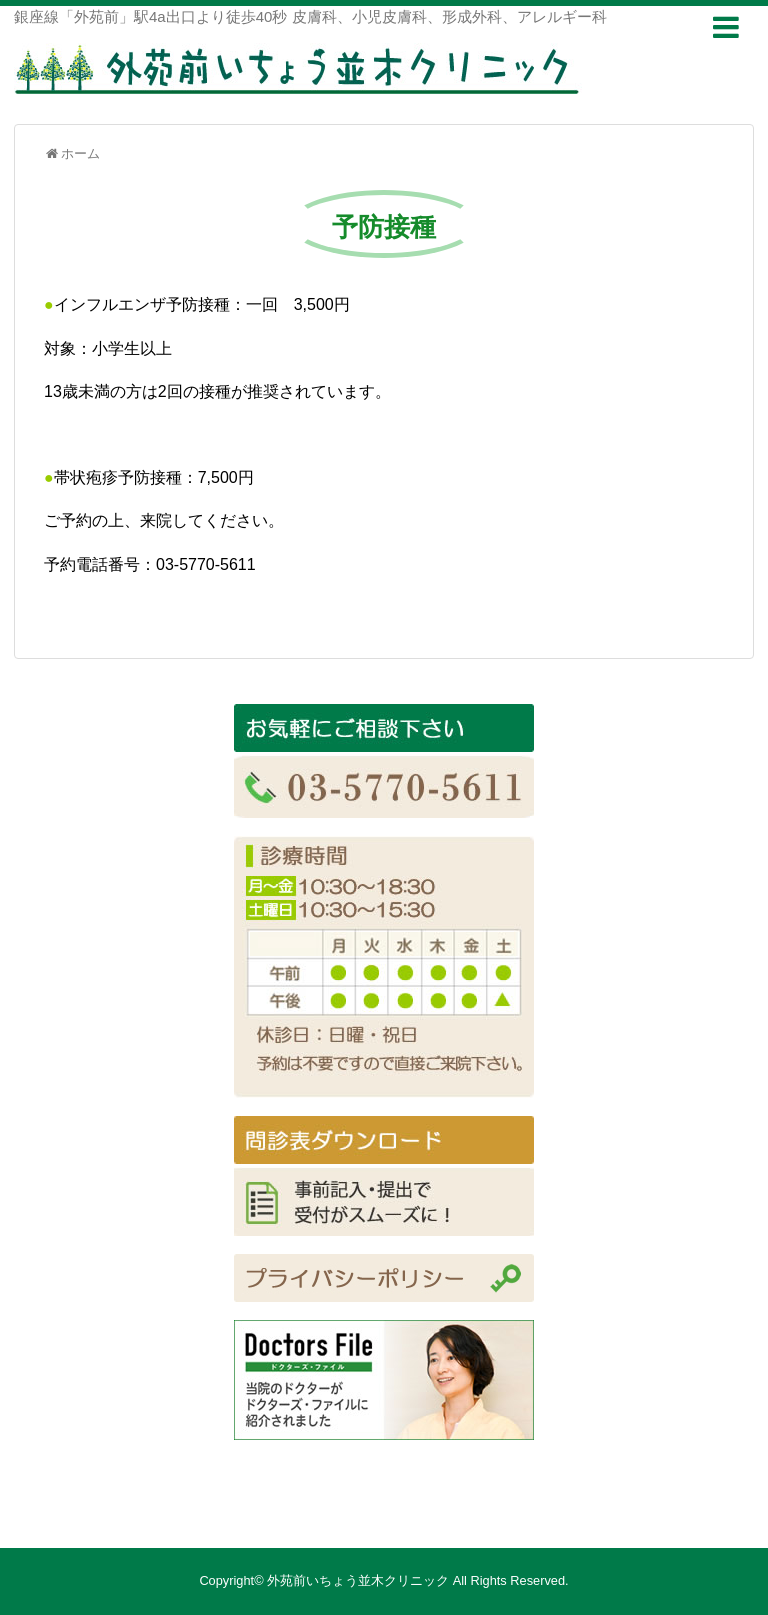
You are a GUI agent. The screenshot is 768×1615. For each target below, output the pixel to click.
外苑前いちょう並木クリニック (358, 1580)
